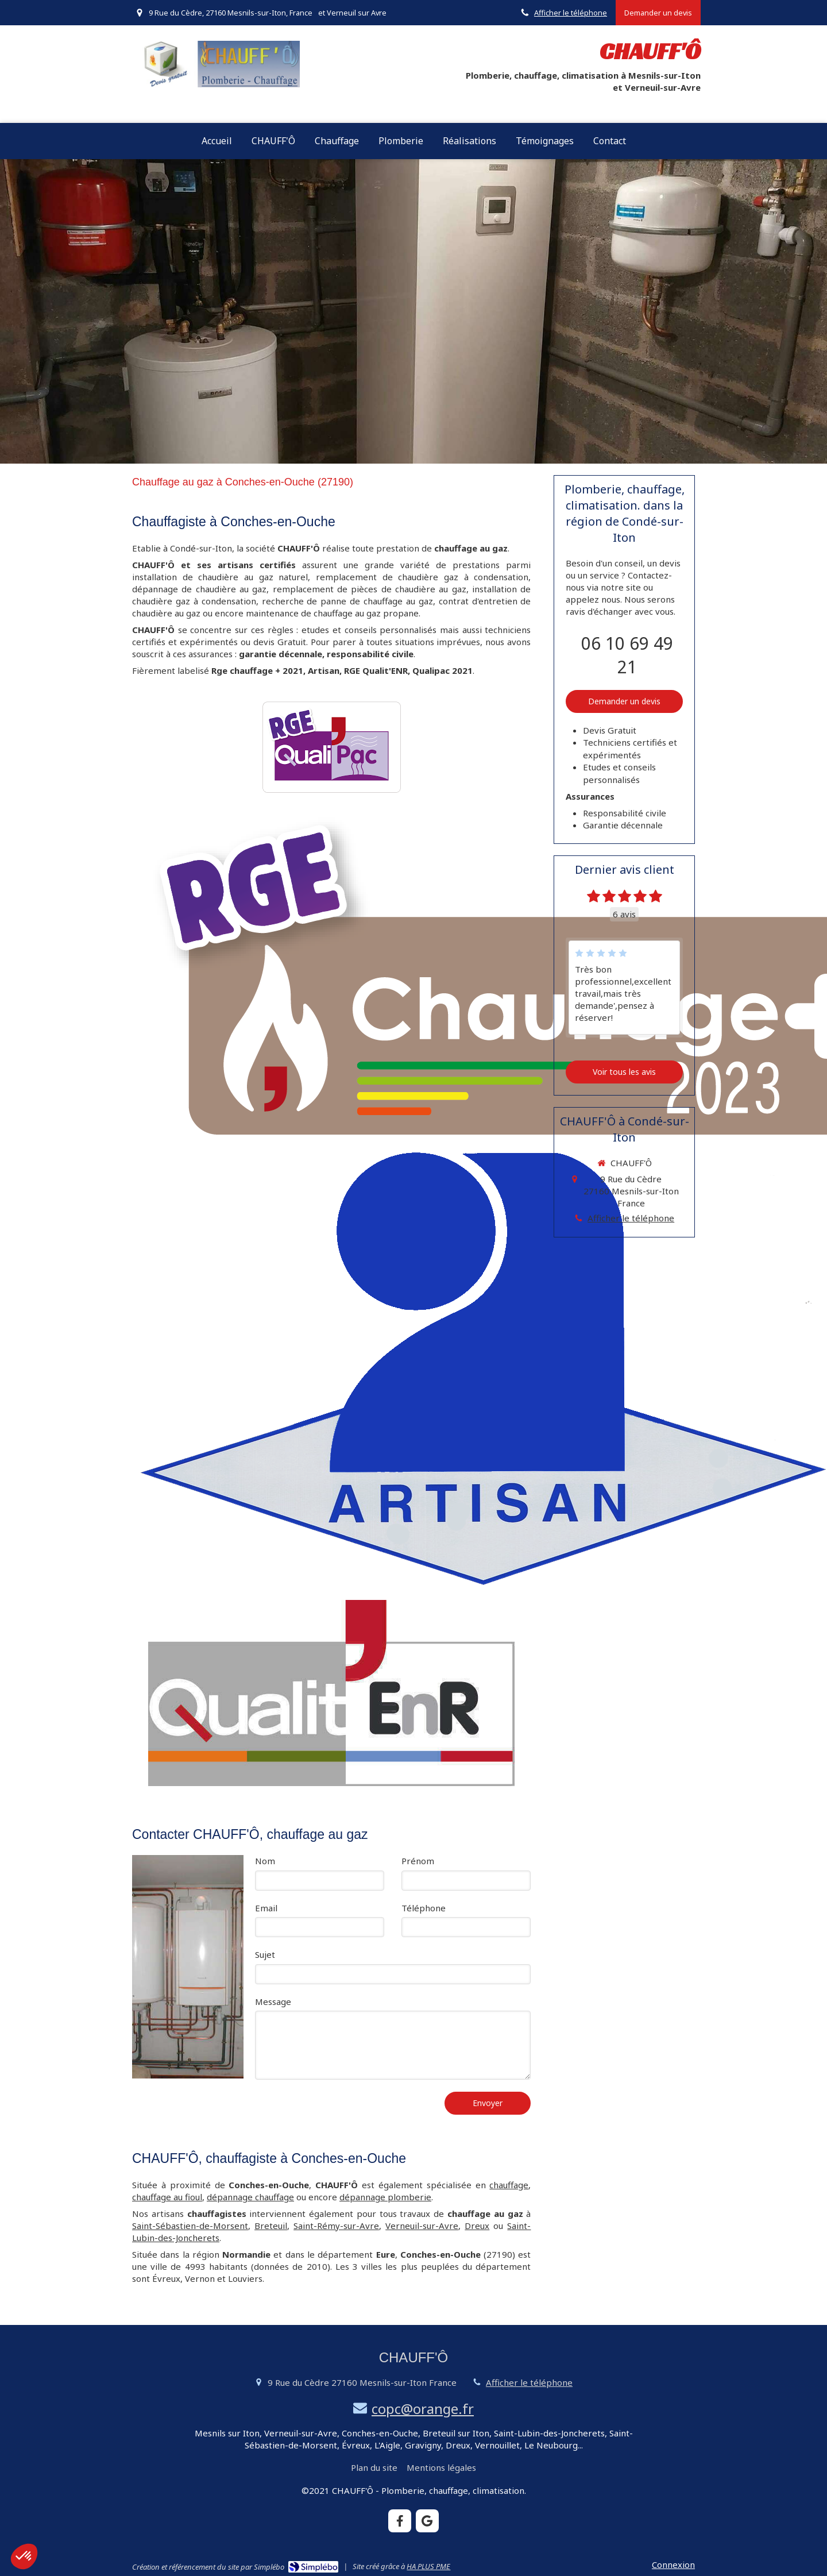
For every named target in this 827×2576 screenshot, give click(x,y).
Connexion (673, 2564)
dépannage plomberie (385, 2197)
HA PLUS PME (428, 2566)
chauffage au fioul (167, 2197)
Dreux (477, 2225)
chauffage (508, 2185)
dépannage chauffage (250, 2197)
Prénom (417, 1861)
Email (266, 1908)
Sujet (265, 1954)
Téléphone (423, 1908)
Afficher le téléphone (570, 12)
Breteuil (270, 2225)
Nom (265, 1861)
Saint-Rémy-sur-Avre (336, 2225)
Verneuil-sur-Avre (421, 2225)
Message (273, 2001)
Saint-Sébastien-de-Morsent (190, 2225)
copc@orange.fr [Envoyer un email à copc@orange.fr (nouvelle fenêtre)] (423, 2408)
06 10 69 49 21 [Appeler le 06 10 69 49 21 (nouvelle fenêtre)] (627, 654)
